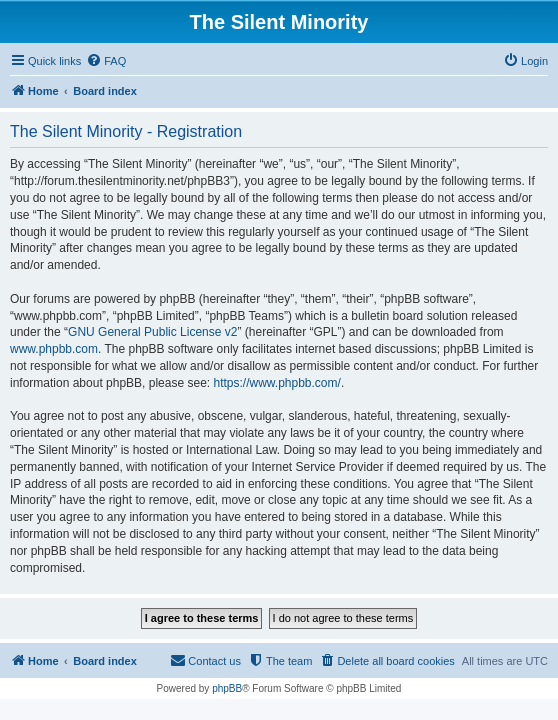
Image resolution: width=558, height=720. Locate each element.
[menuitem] (106, 61)
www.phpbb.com (54, 349)
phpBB (227, 688)
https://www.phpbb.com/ (276, 383)
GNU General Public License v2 (152, 332)
